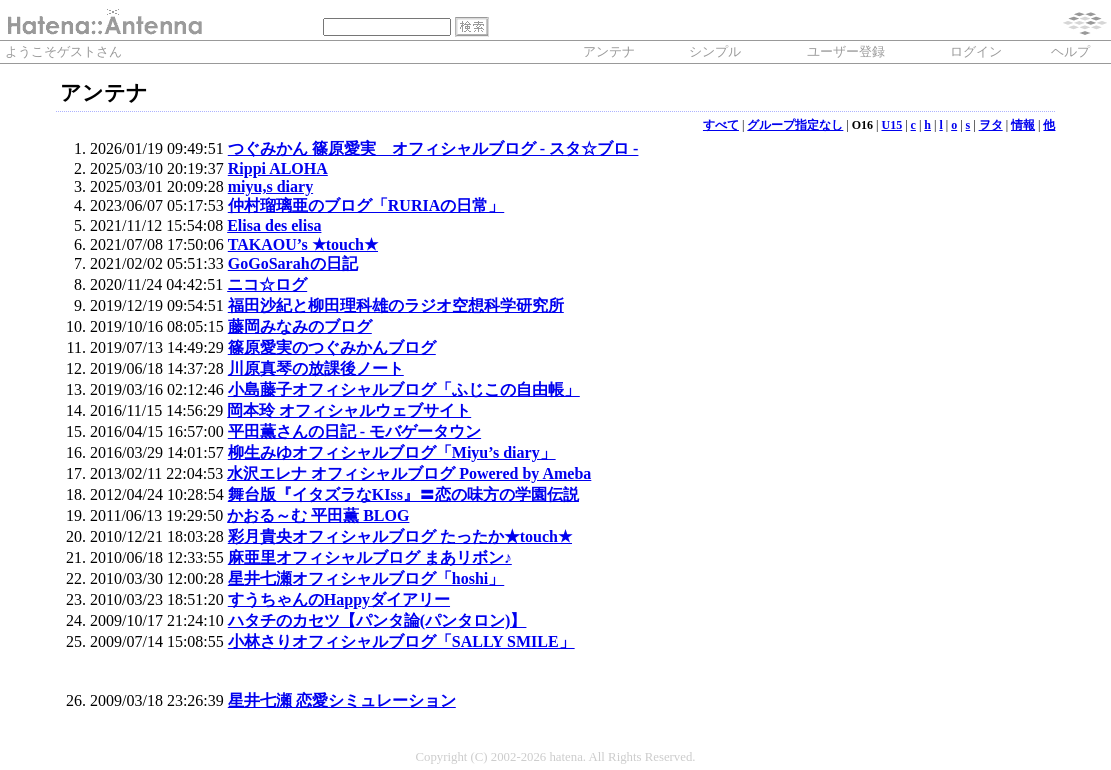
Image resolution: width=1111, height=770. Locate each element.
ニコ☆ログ (267, 284)
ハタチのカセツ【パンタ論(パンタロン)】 (377, 620)
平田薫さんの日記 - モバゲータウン (354, 431)
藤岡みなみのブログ (300, 326)
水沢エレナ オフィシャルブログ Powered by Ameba (409, 473)
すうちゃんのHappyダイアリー (339, 599)
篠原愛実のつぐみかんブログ (332, 347)
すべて (721, 125)
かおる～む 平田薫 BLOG (318, 515)
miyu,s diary (270, 186)
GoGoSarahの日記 (293, 263)
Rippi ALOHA (278, 168)
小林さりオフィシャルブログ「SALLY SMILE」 (401, 641)
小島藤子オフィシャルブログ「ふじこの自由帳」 (404, 389)
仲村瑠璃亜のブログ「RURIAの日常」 (366, 205)
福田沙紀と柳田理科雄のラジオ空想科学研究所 (396, 305)
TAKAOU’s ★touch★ (303, 244)
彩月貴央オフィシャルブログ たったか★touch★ (400, 536)
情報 (1023, 125)
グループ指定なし (795, 125)
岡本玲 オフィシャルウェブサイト (349, 410)
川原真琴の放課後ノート (316, 368)
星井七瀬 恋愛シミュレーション (342, 700)
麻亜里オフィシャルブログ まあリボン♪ (370, 557)
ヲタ (991, 125)
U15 (892, 125)
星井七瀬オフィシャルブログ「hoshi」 (366, 578)
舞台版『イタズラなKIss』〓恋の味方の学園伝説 (403, 494)
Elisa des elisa (274, 225)
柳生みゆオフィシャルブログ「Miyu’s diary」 (392, 452)
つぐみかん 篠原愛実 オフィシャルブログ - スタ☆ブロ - (433, 148)
